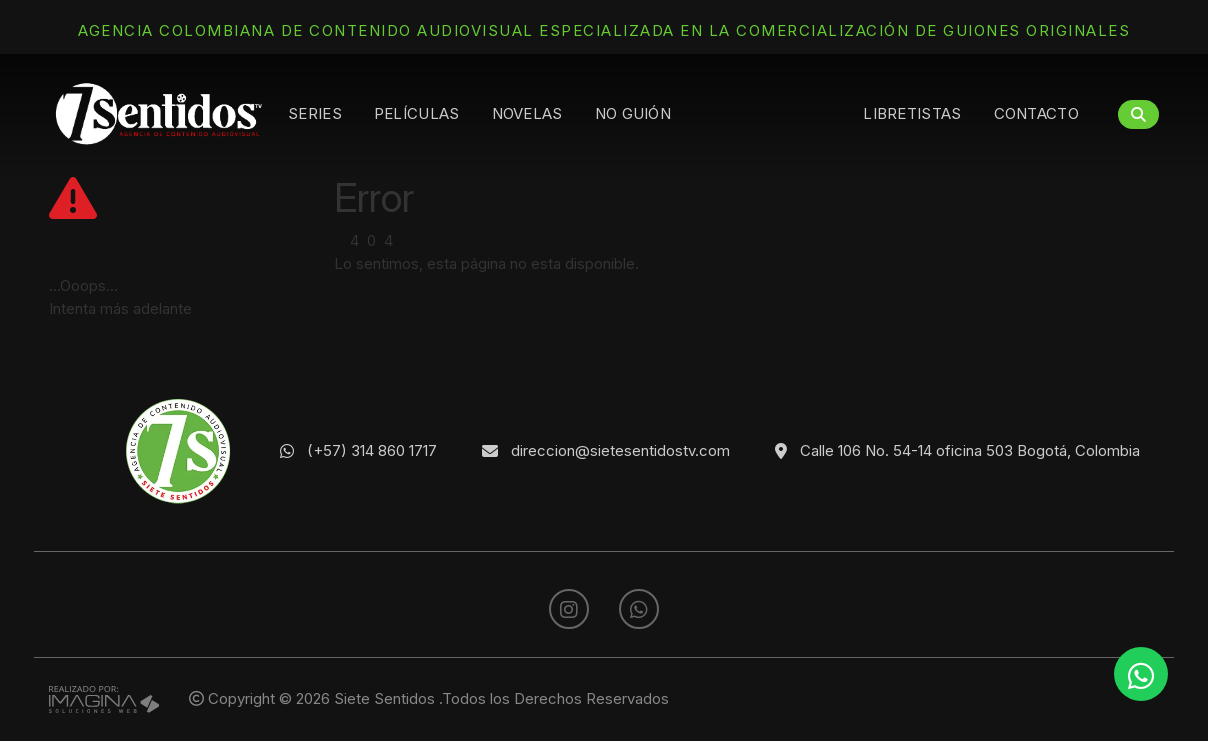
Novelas (527, 113)
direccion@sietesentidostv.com (620, 450)
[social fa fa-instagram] (571, 609)
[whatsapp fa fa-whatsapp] (639, 609)
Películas (417, 113)
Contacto (1036, 113)
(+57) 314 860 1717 (372, 450)
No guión (633, 113)
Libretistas (912, 113)
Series (315, 113)
